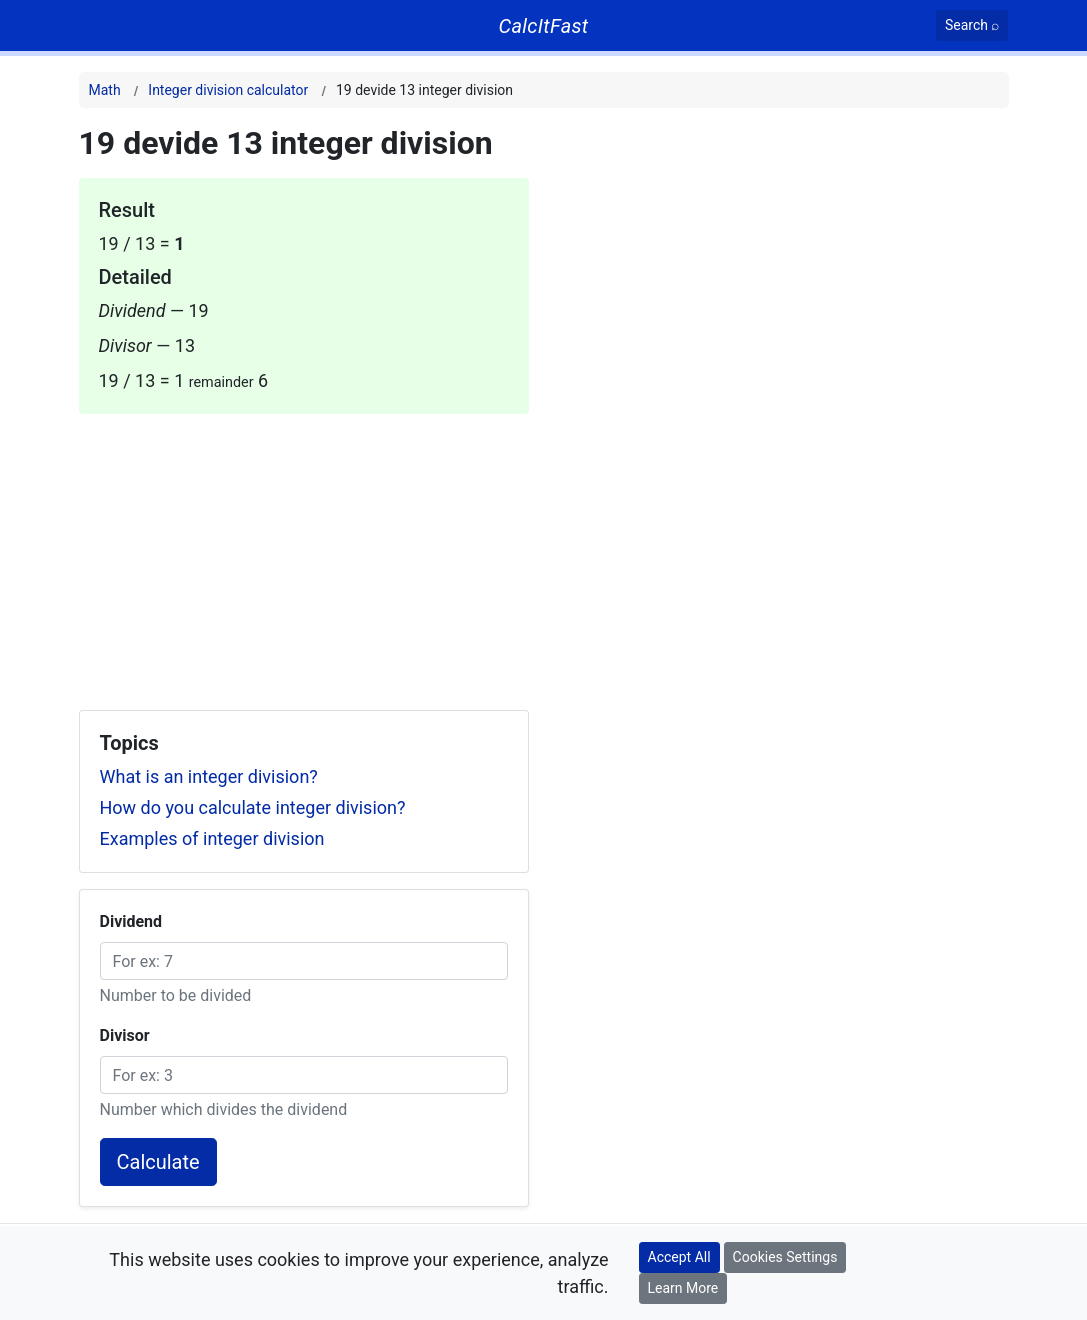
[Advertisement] (304, 554)
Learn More (683, 1288)
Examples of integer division (212, 838)
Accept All (679, 1257)
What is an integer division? (209, 776)
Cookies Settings (785, 1257)
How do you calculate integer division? (253, 807)
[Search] (972, 25)
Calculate (158, 1162)
